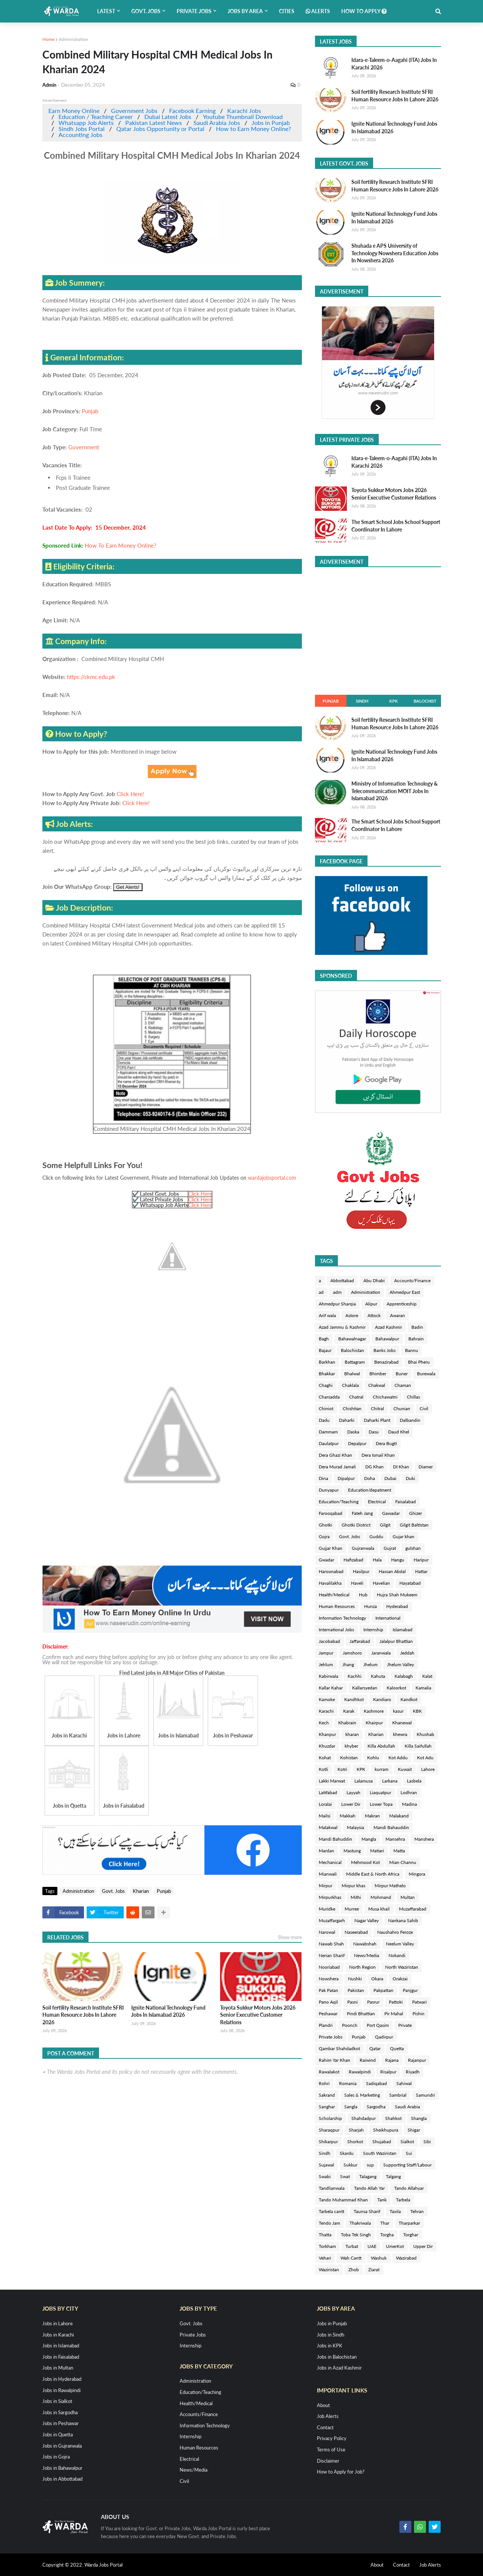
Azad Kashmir (388, 1327)
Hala (377, 1560)
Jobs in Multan (57, 2368)
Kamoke (327, 1699)
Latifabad (328, 1792)
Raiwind (368, 2060)
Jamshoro (352, 1653)
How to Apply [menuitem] (364, 11)
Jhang (348, 1664)
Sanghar (327, 2106)
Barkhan (327, 1362)
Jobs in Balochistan (337, 2357)
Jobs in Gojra (56, 2457)
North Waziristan (401, 1967)
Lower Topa (381, 1804)
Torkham (327, 2246)
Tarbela (403, 2200)
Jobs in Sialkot (57, 2401)
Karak (348, 1711)
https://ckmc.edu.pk (91, 676)
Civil (424, 1408)
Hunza (370, 1606)
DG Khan (374, 1466)
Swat (345, 2176)
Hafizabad (353, 1560)
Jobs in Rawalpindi (61, 2390)
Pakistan (356, 1990)
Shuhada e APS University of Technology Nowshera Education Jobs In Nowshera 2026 (394, 252)
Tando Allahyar (409, 2188)
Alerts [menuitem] (318, 11)
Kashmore (374, 1711)
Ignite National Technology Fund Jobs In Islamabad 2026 (168, 2011)
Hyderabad (397, 1606)
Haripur (421, 1560)
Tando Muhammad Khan (343, 2200)
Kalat (427, 1676)
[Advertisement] (378, 629)
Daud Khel (398, 1432)
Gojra (324, 1536)
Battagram (355, 1362)
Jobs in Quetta (57, 2434)
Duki (410, 1478)
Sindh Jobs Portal (81, 128)
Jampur (326, 1653)
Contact (325, 2427)
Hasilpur (361, 1571)
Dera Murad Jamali (337, 1466)
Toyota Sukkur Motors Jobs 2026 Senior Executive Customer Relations (258, 2014)
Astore (351, 1315)
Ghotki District (356, 1525)
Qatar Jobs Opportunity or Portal (160, 128)
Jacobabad (329, 1641)
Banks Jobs (385, 1350)
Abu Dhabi (374, 1280)
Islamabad (402, 1629)
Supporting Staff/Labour (407, 2165)
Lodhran (408, 1792)
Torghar (410, 2234)
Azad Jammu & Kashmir (342, 1327)
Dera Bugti (386, 1443)
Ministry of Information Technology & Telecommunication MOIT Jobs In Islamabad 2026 (394, 790)
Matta (399, 1850)
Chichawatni (385, 1397)
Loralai (325, 1804)
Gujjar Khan (330, 1548)
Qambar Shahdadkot (339, 2048)
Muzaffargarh (332, 1920)
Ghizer (415, 1513)
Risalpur (388, 2072)
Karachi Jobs (244, 110)
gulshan (413, 1548)
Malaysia (355, 1827)
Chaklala (350, 1385)
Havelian (381, 1583)
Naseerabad (356, 1932)
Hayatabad (410, 1583)
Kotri (342, 1769)
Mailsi (324, 1816)
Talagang (367, 2176)
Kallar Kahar (331, 1688)
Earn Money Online (73, 110)
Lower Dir (350, 1804)
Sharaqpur (329, 2130)
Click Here (200, 1194)
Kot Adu (425, 1757)
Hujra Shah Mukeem (397, 1594)
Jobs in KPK (329, 2346)
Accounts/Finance (412, 1280)
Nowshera (329, 1978)
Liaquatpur (380, 1792)
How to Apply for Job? (340, 2472)
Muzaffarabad (412, 1909)
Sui (409, 2153)
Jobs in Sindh (330, 2335)
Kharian (141, 1891)
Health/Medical (334, 1594)
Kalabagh (403, 1676)
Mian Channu (402, 1862)
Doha (369, 1478)
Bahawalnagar (352, 1338)
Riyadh (413, 2072)
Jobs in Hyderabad (61, 2379)
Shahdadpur (363, 2118)
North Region (362, 1967)
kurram (381, 1769)
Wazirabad (406, 2258)
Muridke (327, 1909)
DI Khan (401, 1466)
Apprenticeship (402, 1304)
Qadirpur (384, 2037)
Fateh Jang (362, 1513)
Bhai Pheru (419, 1362)
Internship (373, 1629)
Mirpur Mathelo (390, 1885)
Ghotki (325, 1525)
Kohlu (373, 1757)
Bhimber (377, 1373)
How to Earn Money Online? (253, 128)
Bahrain (416, 1338)
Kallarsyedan (364, 1688)
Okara (377, 1978)
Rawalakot (329, 2072)
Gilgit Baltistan (414, 1525)
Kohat (325, 1757)
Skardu (347, 2153)
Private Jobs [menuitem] (194, 11)
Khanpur (327, 1734)
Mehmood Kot (365, 1862)
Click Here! (130, 793)
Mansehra (395, 1839)
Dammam (328, 1432)
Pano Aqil (328, 2002)
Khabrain (347, 1722)
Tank (382, 2200)
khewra (400, 1734)
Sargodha (376, 2106)
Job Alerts (328, 2416)
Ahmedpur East (405, 1292)
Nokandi (396, 1955)
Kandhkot (354, 1699)
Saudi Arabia (407, 2106)
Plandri (326, 2025)
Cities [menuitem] (286, 11)
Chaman (402, 1385)
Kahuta (378, 1676)
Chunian (401, 1408)
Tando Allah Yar (369, 2188)
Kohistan (349, 1757)
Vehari (325, 2258)
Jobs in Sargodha (60, 2412)
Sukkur (350, 2165)
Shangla (419, 2118)
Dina (323, 1478)
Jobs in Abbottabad (62, 2479)
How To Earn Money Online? (120, 545)
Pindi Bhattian (361, 2013)
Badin (417, 1327)
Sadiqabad (376, 2083)
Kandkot (408, 1699)
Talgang (393, 2176)
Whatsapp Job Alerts (86, 122)
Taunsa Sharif (367, 2211)
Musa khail (379, 1909)
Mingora (417, 1874)
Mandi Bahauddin (391, 1827)
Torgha (387, 2234)
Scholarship (330, 2118)
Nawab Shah (331, 1944)
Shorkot (355, 2141)
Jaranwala (381, 1653)
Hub (363, 1594)
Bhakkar (327, 1373)
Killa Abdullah (381, 1746)
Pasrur (373, 2002)
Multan (407, 1897)
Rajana (392, 2060)
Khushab (425, 1734)
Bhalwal (352, 1373)
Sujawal (326, 2165)
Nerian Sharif (332, 1955)
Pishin (418, 2013)
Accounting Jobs (80, 134)
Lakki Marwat (332, 1781)
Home (48, 39)
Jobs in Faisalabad (60, 2357)
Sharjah (356, 2130)
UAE (372, 2246)
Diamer (425, 1466)
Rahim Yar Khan (334, 2060)
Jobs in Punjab (271, 122)
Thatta (325, 2234)
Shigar (414, 2130)
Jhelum (370, 1664)
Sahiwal (404, 2083)
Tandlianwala (332, 2188)
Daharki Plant (377, 1420)
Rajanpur (417, 2060)
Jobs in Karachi (58, 2335)
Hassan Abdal (392, 1571)
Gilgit (385, 1525)
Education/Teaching (338, 1501)
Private (405, 2025)
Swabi (325, 2176)
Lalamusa (363, 1781)
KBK (417, 1711)
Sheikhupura (385, 2130)
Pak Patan (328, 1990)
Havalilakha (330, 1583)
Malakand (399, 1816)
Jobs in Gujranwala (62, 2446)
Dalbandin (410, 1420)
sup (370, 2165)
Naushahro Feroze (395, 1932)
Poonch (349, 2025)
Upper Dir (423, 2246)
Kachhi (355, 1676)
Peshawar (328, 2013)
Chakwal (376, 1385)
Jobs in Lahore (57, 2323)
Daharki (346, 1420)
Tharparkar (409, 2223)
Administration (73, 39)
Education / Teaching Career (95, 116)
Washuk (379, 2258)
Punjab (90, 411)
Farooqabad (330, 1513)
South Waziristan (379, 2153)
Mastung (352, 1850)
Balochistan (352, 1350)
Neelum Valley (400, 1944)
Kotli (323, 1769)
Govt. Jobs (113, 1891)
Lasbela (414, 1781)
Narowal (327, 1932)
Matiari (377, 1850)
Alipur (371, 1304)
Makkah (348, 1816)
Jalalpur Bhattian (396, 1641)
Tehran (417, 2211)
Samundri (425, 2095)
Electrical (377, 1501)
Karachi (326, 1711)
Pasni (352, 2002)
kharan (352, 1734)
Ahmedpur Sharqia (337, 1304)
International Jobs (336, 1629)
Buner (402, 1373)
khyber (351, 1746)
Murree (352, 1909)
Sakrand (327, 2095)
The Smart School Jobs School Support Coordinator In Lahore (395, 526)
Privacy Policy (331, 2438)
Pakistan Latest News (153, 122)
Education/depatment (369, 1490)
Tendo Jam (329, 2223)
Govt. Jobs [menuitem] (145, 11)
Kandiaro (382, 1699)
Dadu (324, 1420)
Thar (384, 2223)
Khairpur (374, 1722)
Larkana (390, 1781)
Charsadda (329, 1397)
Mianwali (328, 1874)
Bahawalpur (387, 1338)
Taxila (395, 2211)
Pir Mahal (393, 2013)
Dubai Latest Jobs (167, 116)
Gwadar (326, 1560)
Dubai (390, 1478)
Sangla (350, 2106)
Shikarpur (328, 2141)
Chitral (377, 1408)
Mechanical (330, 1862)
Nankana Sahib (403, 1920)
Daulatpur (329, 1443)
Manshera (424, 1839)
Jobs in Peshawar (60, 2423)
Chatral (356, 1397)
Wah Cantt (351, 2258)
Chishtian (352, 1408)
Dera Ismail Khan (378, 1455)
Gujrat (390, 1548)
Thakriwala (360, 2223)
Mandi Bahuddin (335, 1839)
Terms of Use (331, 2450)
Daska (353, 1432)
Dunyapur (329, 1490)
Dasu (374, 1432)
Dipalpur (346, 1478)
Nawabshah (364, 1944)
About (323, 2405)
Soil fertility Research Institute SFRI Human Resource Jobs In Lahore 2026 (83, 2014)
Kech (324, 1722)
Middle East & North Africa (372, 1874)
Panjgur (410, 1990)
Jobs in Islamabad (60, 2346)
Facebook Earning (192, 110)
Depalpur (357, 1443)
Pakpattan (383, 1990)
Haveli (357, 1583)
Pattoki (396, 2002)
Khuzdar (327, 1746)
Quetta (397, 2048)
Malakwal (328, 1827)
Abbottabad (342, 1280)
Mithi (356, 1897)
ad (321, 1292)
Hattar (421, 1571)
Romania (348, 2083)
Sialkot (407, 2141)
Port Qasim (378, 2025)
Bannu (411, 1350)
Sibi (427, 2141)
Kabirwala (328, 1676)
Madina (409, 1804)
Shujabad (381, 2141)
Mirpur (325, 1885)
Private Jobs (330, 2037)
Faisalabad (405, 1501)
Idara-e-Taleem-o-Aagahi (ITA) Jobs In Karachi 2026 (394, 64)
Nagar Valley (366, 1920)
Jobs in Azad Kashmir (339, 2368)
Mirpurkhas (330, 1897)
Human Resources (337, 1606)
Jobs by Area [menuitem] (245, 11)
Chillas (413, 1397)
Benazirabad (386, 1362)
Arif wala (327, 1315)
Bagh (324, 1338)
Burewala (426, 1373)
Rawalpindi (360, 2072)
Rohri (324, 2083)
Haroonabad (331, 1571)
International (387, 1618)
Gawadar (391, 1513)
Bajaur (325, 1350)
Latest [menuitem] (106, 11)
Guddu (376, 1536)
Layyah (353, 1792)
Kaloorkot (396, 1688)
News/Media (366, 1955)
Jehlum (326, 1664)
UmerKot (395, 2246)
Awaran (397, 1315)
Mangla (369, 1839)
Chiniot (326, 1408)
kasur (398, 1711)
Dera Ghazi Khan (335, 1455)
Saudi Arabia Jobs (217, 122)
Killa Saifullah (418, 1746)
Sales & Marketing (362, 2095)
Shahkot (393, 2118)
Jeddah (407, 1653)
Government (83, 447)
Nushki (355, 1978)
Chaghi (326, 1385)
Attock (374, 1315)
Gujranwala (363, 1548)
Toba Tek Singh (356, 2234)
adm (337, 1292)
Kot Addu (398, 1757)
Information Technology (342, 1618)
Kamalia (423, 1688)
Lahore (428, 1769)
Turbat (351, 2246)
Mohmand (380, 1897)
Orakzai (400, 1978)
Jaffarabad (360, 1641)
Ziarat (374, 2269)
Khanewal (402, 1722)
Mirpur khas (353, 1885)
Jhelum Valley (400, 1664)
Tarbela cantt (331, 2211)
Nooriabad (329, 1967)
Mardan (326, 1850)
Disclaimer (328, 2461)
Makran (372, 1816)
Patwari (419, 2002)
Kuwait (405, 1769)
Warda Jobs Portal (103, 2565)
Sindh (362, 701)
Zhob (353, 2269)
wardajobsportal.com (272, 1177)
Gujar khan (403, 1536)
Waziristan (329, 2269)
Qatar (375, 2048)
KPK (393, 701)
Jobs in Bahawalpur (62, 2468)
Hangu (397, 1560)
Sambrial (397, 2095)
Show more (290, 1937)
